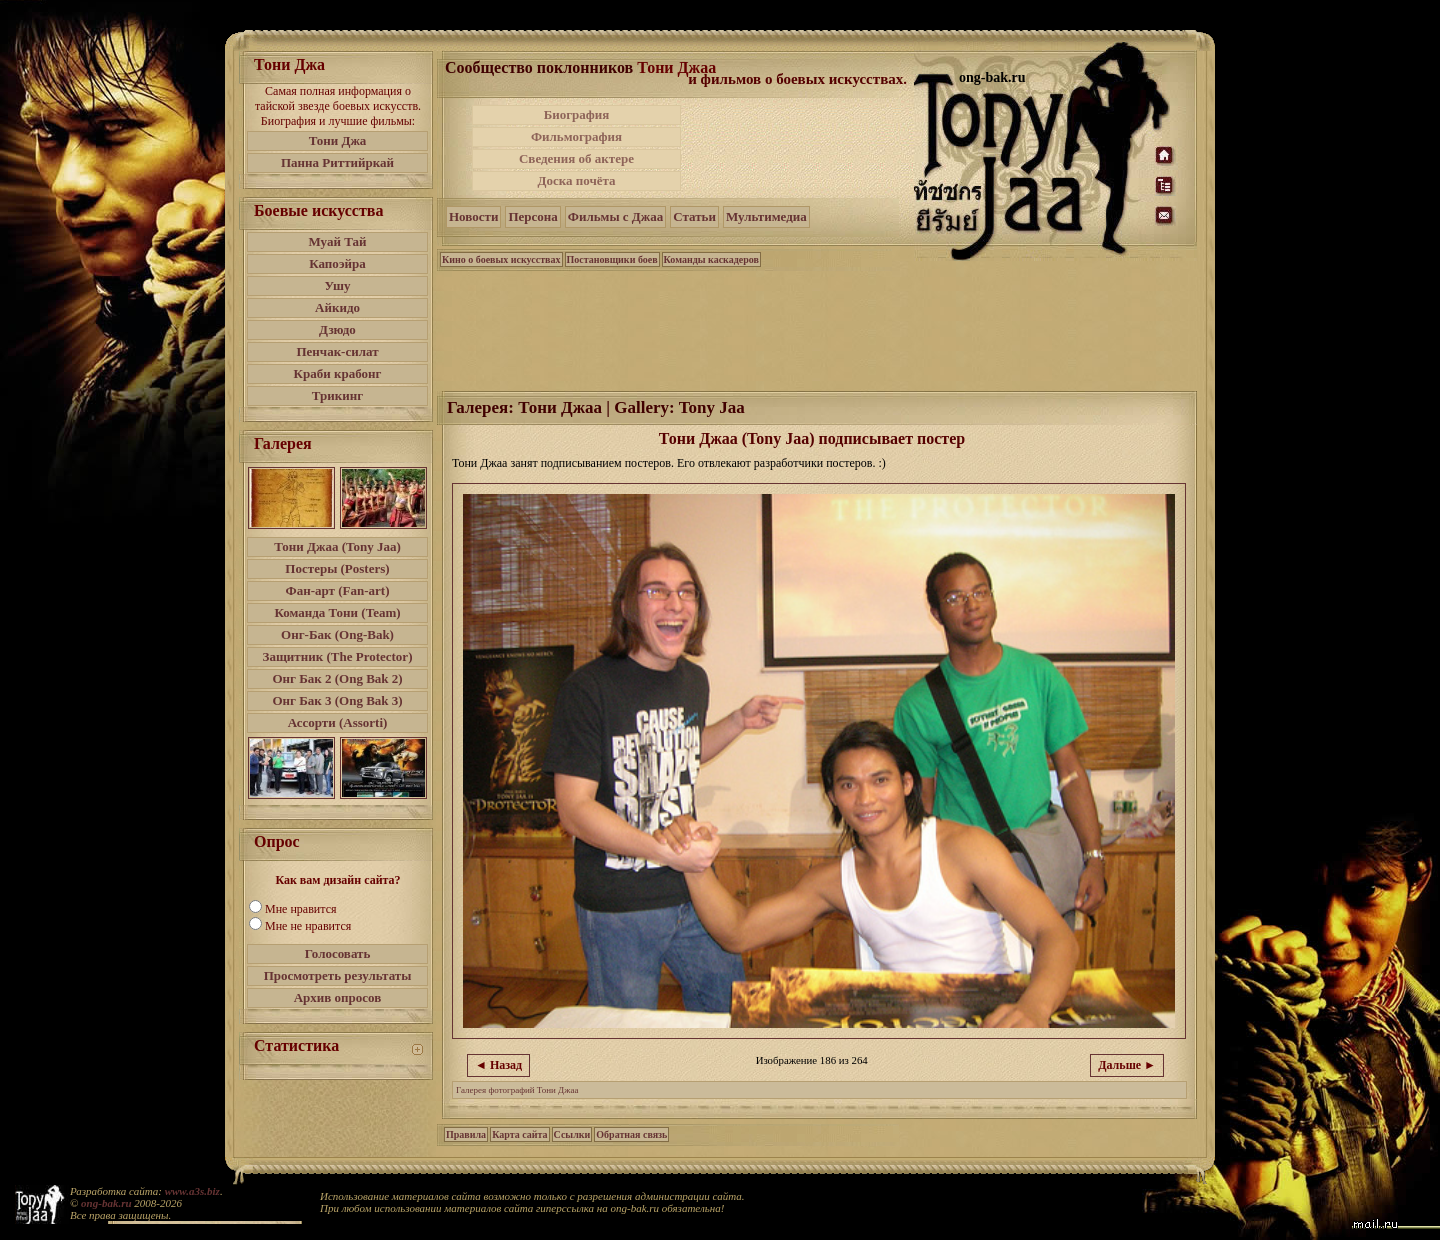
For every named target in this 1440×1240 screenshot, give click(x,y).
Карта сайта (519, 1134)
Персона (532, 216)
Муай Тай (337, 241)
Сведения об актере (576, 158)
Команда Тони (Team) (337, 612)
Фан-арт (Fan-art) (338, 590)
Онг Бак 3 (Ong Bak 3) (337, 700)
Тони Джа (338, 140)
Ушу (338, 285)
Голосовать (338, 953)
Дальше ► (1127, 1065)
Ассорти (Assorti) (338, 722)
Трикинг (337, 395)
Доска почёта (576, 180)
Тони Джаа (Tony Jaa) (337, 546)
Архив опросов (338, 997)
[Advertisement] (799, 148)
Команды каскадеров (711, 259)
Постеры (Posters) (337, 568)
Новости (473, 216)
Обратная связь (631, 1134)
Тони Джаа (676, 67)
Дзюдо (337, 329)
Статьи (694, 216)
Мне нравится (301, 909)
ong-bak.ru (106, 1203)
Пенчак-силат (337, 351)
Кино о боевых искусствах (501, 259)
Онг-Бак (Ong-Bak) (337, 634)
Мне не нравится (308, 926)
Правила (466, 1134)
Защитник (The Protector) (338, 656)
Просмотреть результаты (338, 975)
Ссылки (572, 1134)
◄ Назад (498, 1065)
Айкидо (337, 307)
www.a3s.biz (192, 1191)
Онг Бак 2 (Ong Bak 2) (337, 678)
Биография (577, 114)
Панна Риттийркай (337, 162)
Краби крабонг (338, 373)
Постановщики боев (612, 259)
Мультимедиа (766, 216)
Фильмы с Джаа (615, 216)
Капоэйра (337, 263)
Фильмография (576, 136)
